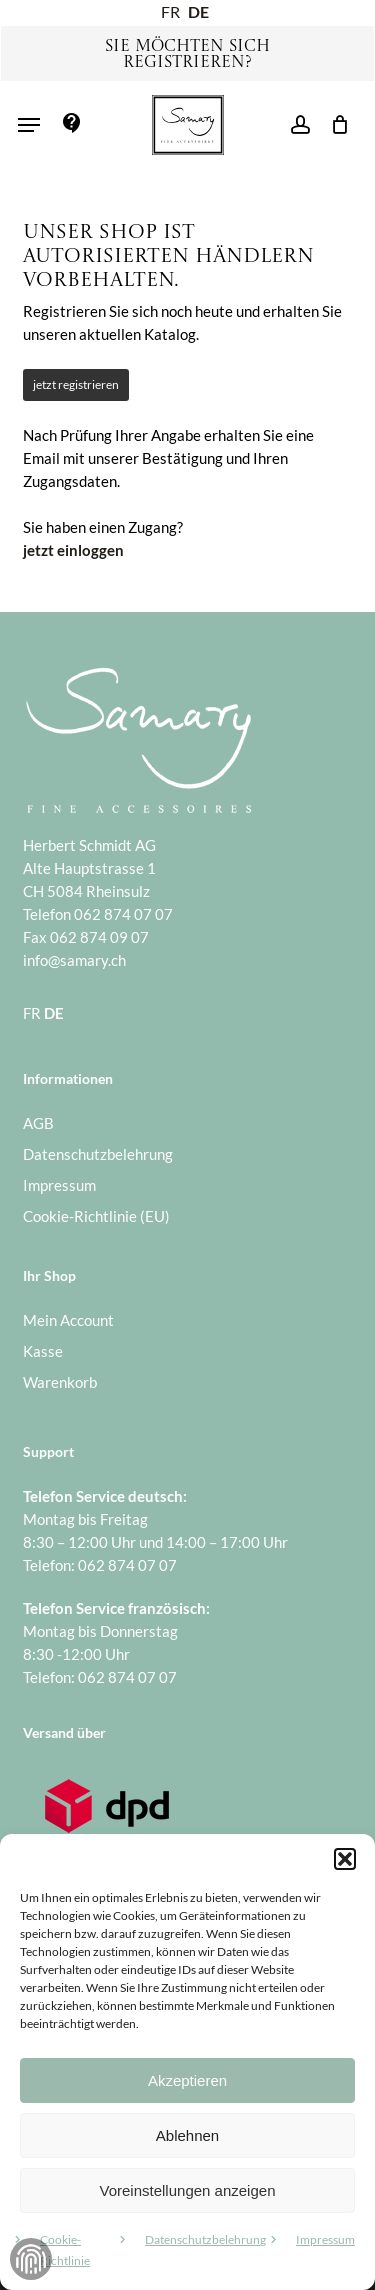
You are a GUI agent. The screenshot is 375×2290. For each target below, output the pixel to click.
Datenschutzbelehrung (205, 2239)
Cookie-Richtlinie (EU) (96, 1216)
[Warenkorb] (334, 125)
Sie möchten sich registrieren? (187, 55)
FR (170, 11)
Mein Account (68, 1320)
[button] (345, 1859)
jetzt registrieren (76, 384)
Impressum (325, 2239)
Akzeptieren (187, 2080)
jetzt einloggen (73, 550)
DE (198, 11)
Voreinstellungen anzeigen (188, 2190)
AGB (38, 1123)
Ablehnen (187, 2135)
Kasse (43, 1351)
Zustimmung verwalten (31, 2259)
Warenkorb (60, 1382)
